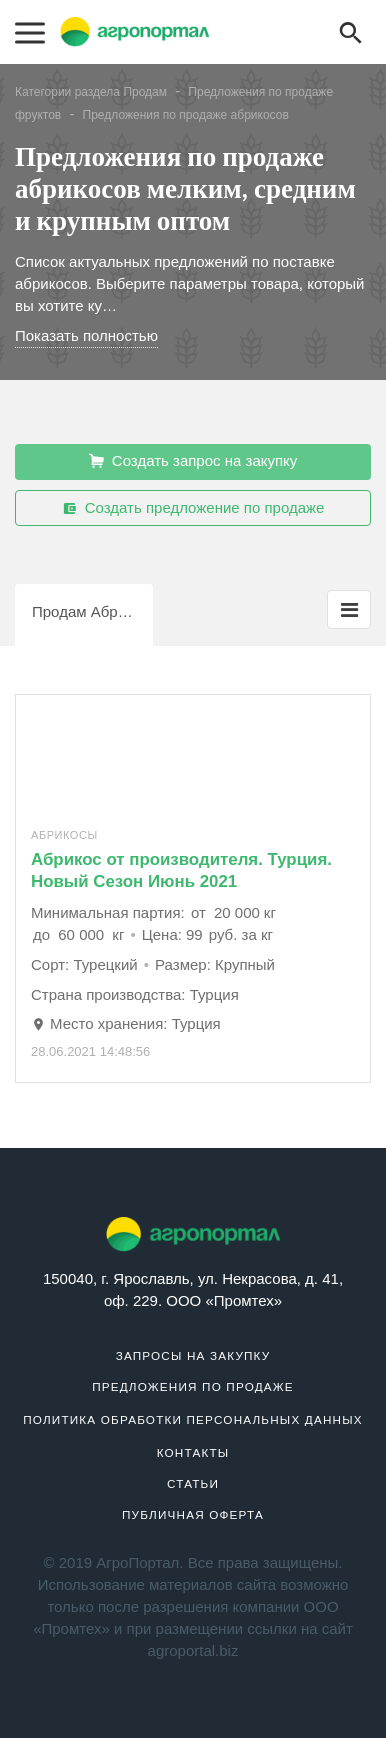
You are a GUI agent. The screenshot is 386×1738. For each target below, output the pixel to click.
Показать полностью (86, 335)
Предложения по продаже (193, 1386)
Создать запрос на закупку (193, 461)
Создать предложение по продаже (193, 508)
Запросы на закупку (193, 1355)
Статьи (193, 1483)
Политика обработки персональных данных (193, 1419)
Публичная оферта (193, 1514)
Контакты (193, 1452)
